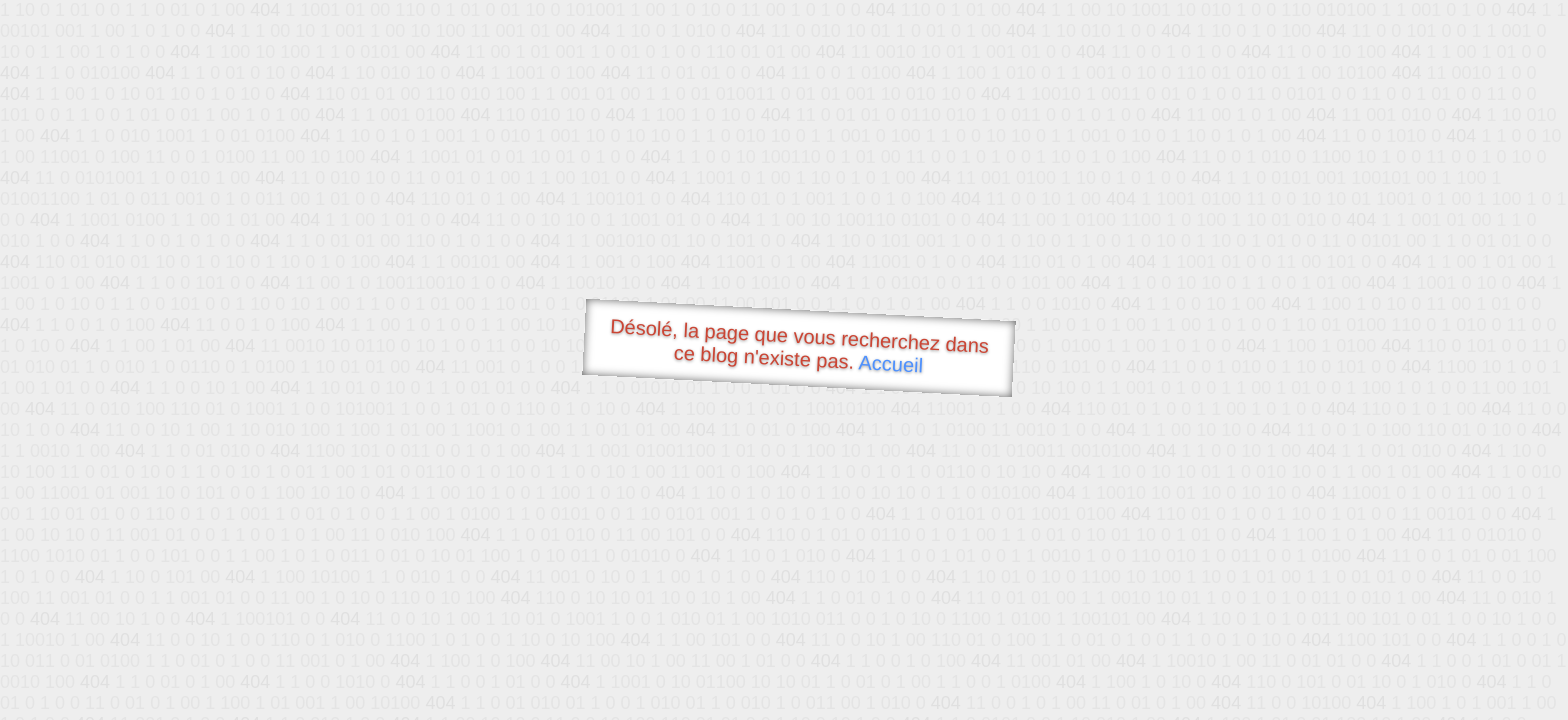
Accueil (891, 363)
